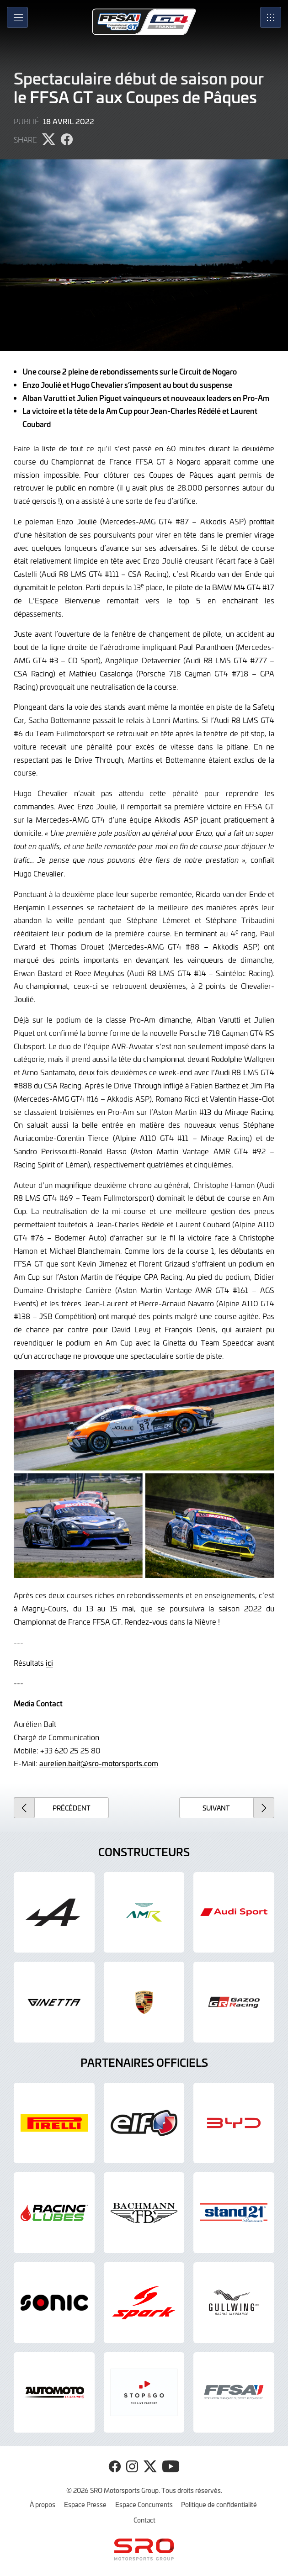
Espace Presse (85, 2504)
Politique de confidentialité (219, 2504)
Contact (144, 2519)
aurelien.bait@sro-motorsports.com (98, 1763)
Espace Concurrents (144, 2504)
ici (49, 1663)
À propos (42, 2504)
